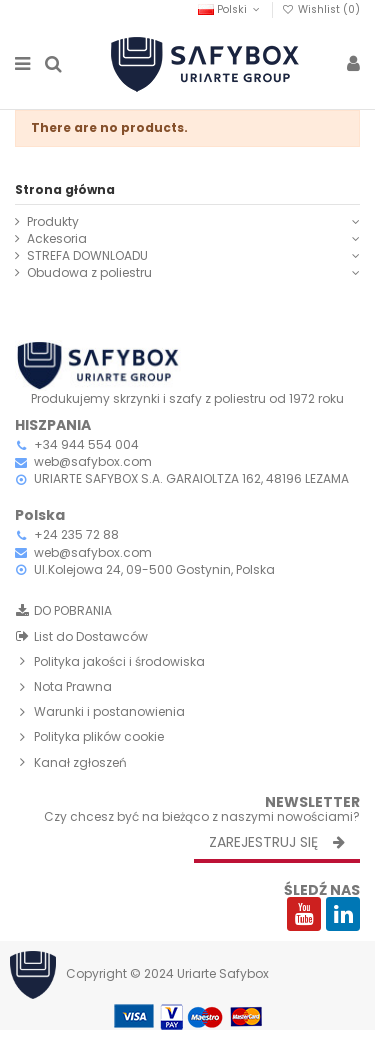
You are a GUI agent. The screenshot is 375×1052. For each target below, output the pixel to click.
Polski (230, 9)
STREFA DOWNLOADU (87, 256)
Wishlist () (321, 9)
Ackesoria (57, 239)
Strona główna (65, 189)
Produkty (53, 222)
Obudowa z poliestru (89, 273)
